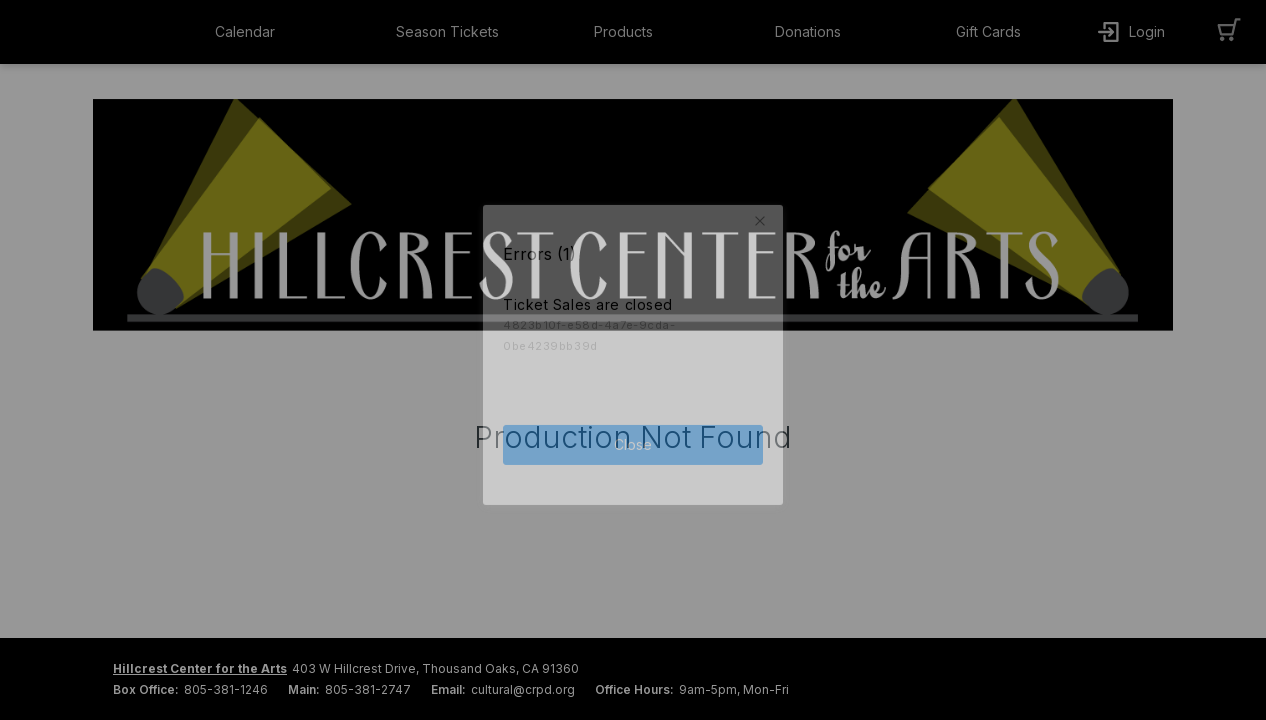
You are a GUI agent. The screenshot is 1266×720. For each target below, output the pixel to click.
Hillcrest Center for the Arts (200, 668)
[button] (262, 32)
